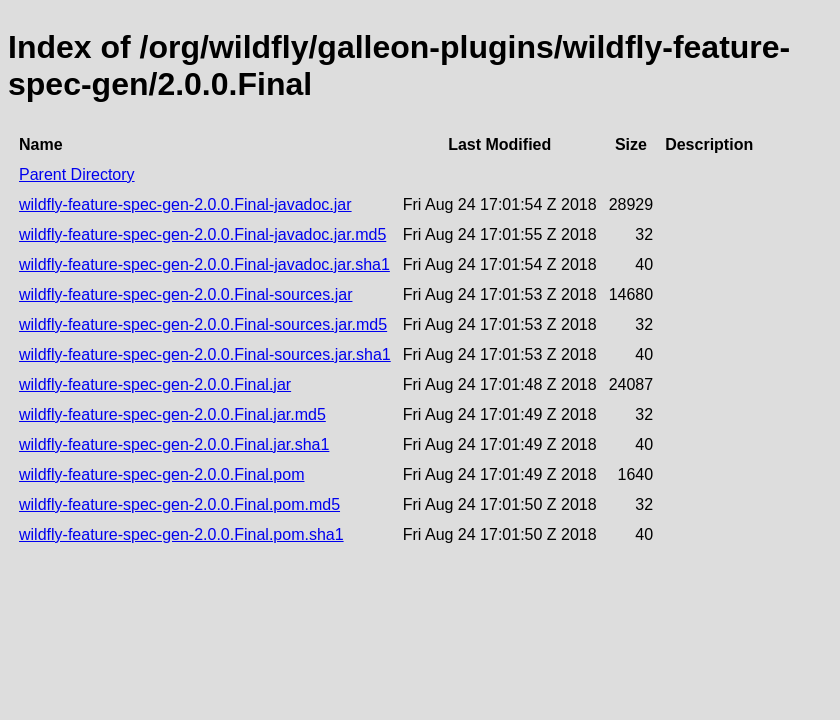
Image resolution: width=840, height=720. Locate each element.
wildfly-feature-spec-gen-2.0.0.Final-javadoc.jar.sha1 (204, 264)
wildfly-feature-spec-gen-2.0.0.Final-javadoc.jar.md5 (202, 234)
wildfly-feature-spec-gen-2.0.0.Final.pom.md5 (179, 504)
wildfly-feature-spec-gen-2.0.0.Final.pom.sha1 (181, 534)
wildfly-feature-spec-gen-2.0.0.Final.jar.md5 (172, 414)
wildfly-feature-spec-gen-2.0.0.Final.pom (161, 474)
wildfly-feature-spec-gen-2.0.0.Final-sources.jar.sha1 (205, 354)
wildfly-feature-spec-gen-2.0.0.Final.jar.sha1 (174, 444)
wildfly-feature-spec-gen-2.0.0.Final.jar (155, 384)
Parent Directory (77, 174)
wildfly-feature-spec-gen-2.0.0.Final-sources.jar (185, 294)
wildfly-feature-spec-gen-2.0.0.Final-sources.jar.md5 (203, 324)
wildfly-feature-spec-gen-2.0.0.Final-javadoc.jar (185, 204)
